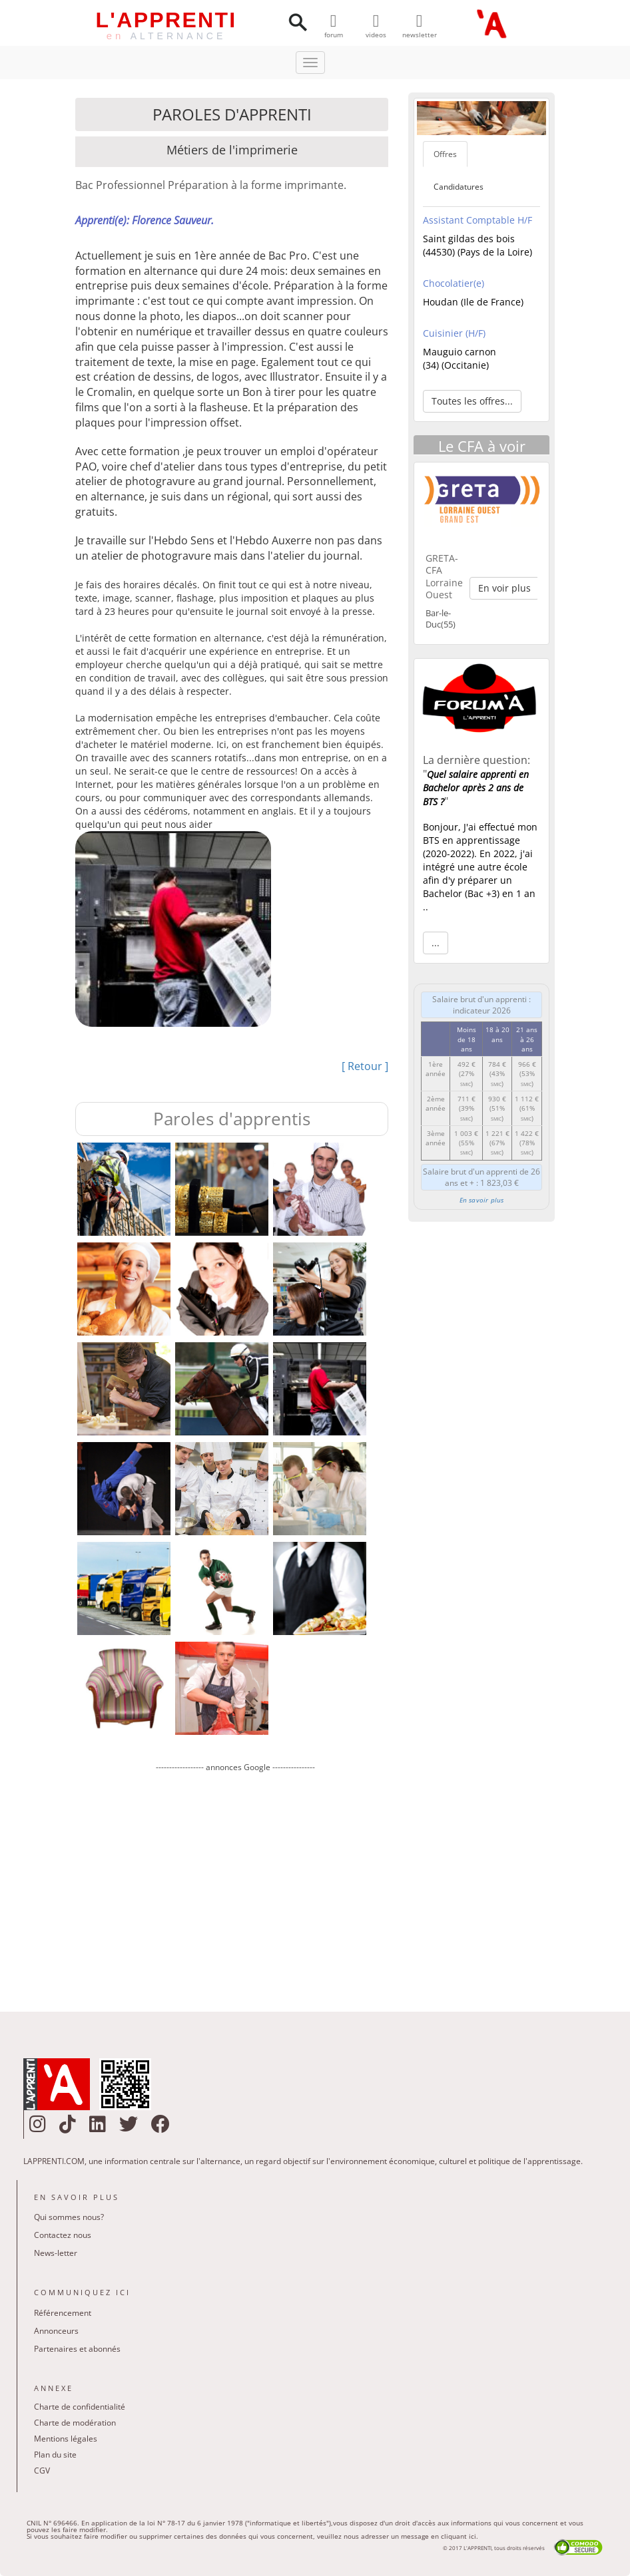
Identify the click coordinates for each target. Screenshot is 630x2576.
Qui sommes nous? (69, 2217)
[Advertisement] (235, 1882)
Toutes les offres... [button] (472, 401)
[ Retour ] (365, 1066)
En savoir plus (482, 1199)
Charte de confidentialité (79, 2406)
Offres (445, 154)
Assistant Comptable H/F (477, 220)
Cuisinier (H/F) (454, 333)
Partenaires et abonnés (77, 2348)
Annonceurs (56, 2330)
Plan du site (55, 2454)
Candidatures (458, 186)
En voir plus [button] (504, 588)
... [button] (436, 942)
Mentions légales (65, 2438)
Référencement (62, 2312)
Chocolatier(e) (453, 283)
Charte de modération (75, 2422)
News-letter (55, 2253)
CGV (42, 2470)
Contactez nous (62, 2235)
